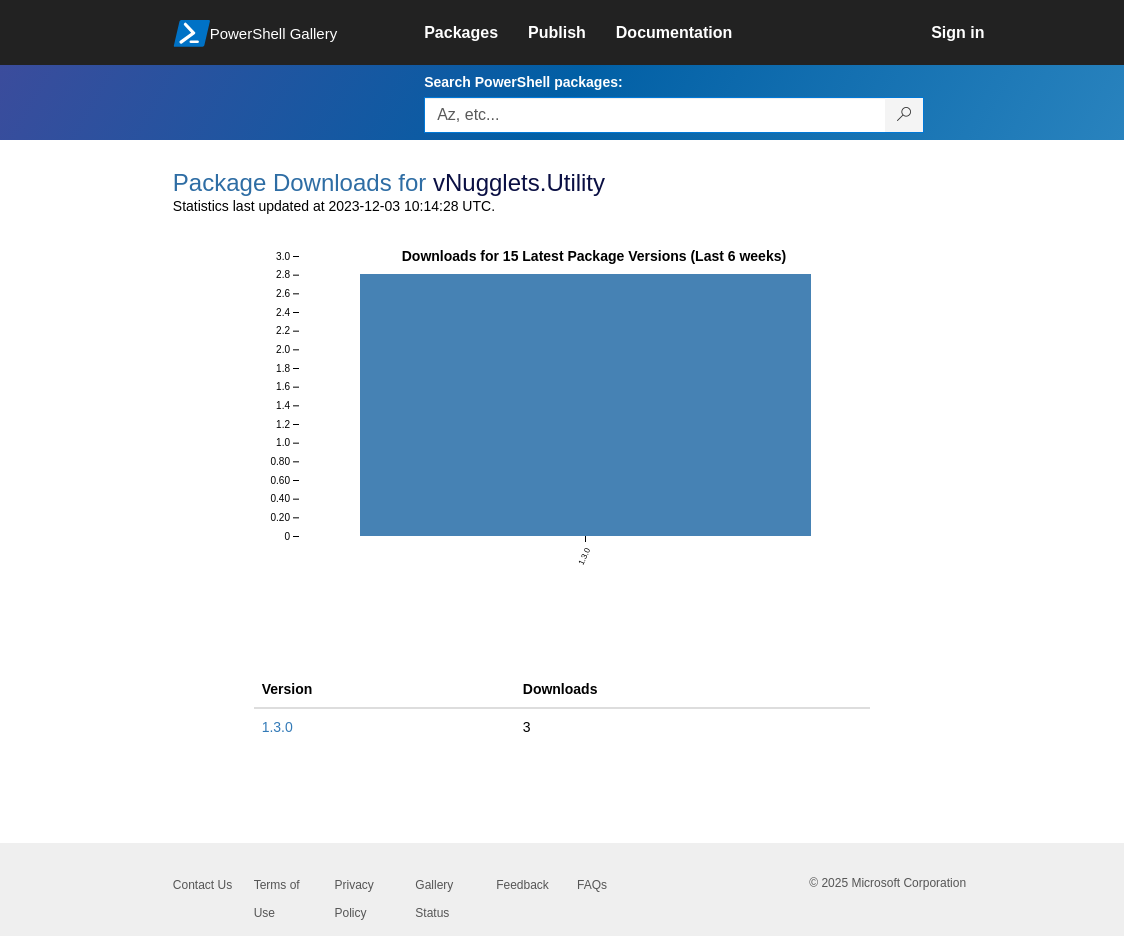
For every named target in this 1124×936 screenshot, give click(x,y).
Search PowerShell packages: (523, 82)
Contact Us (202, 885)
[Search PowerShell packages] (904, 115)
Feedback (522, 885)
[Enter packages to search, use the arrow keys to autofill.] (655, 115)
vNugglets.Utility (519, 182)
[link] (476, 33)
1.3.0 (277, 727)
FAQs (592, 885)
